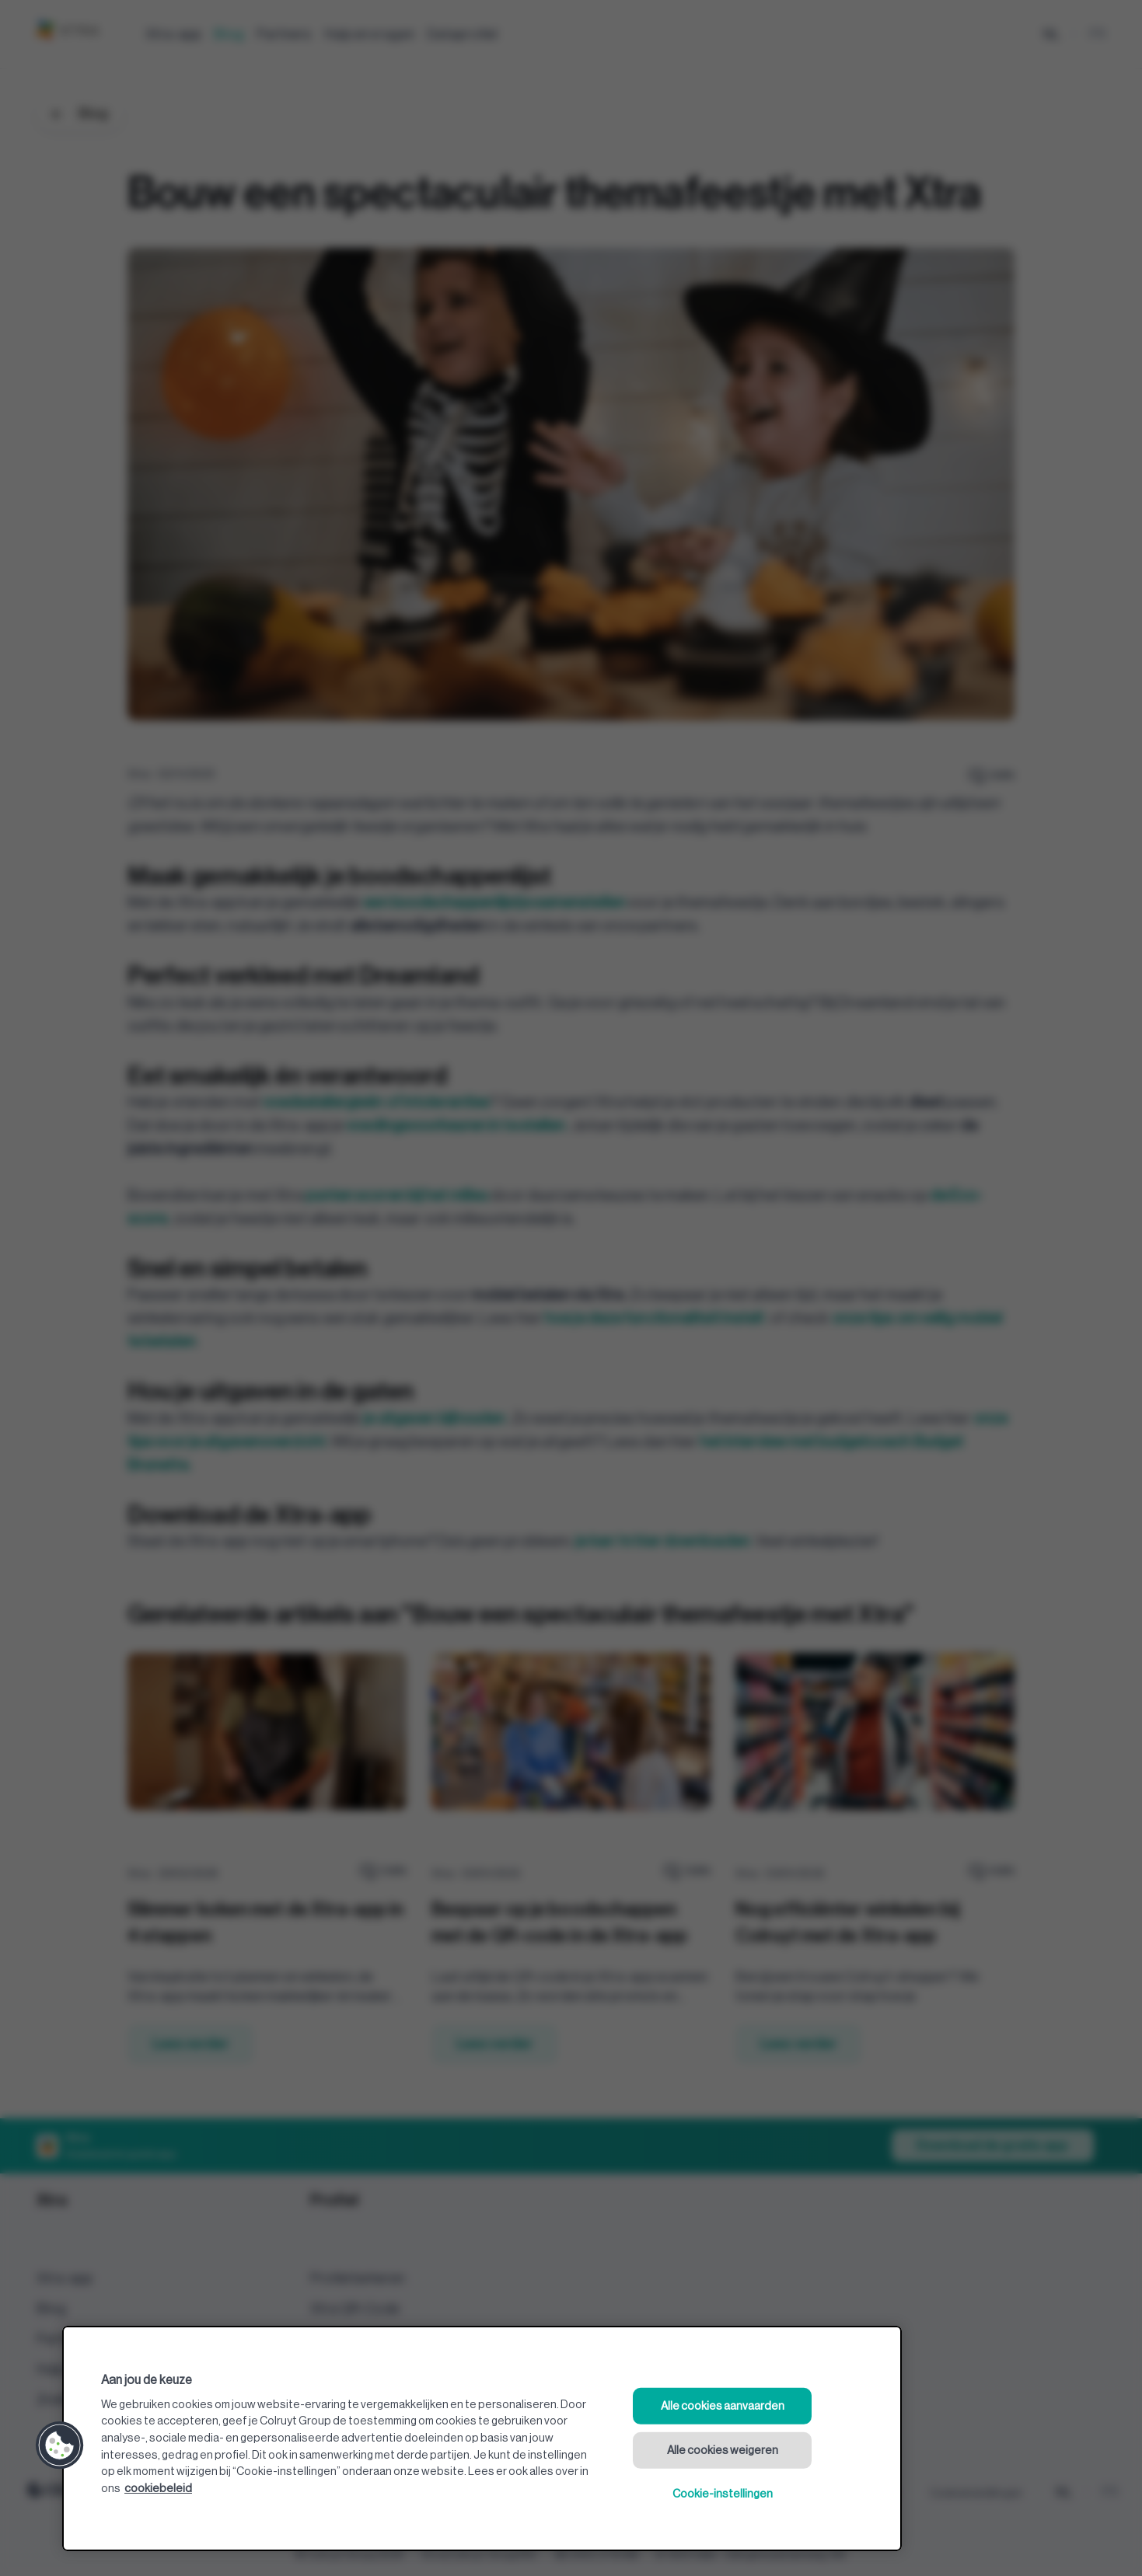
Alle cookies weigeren (722, 2450)
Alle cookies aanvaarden (722, 2406)
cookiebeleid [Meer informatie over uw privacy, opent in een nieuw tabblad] (158, 2488)
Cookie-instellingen (722, 2494)
